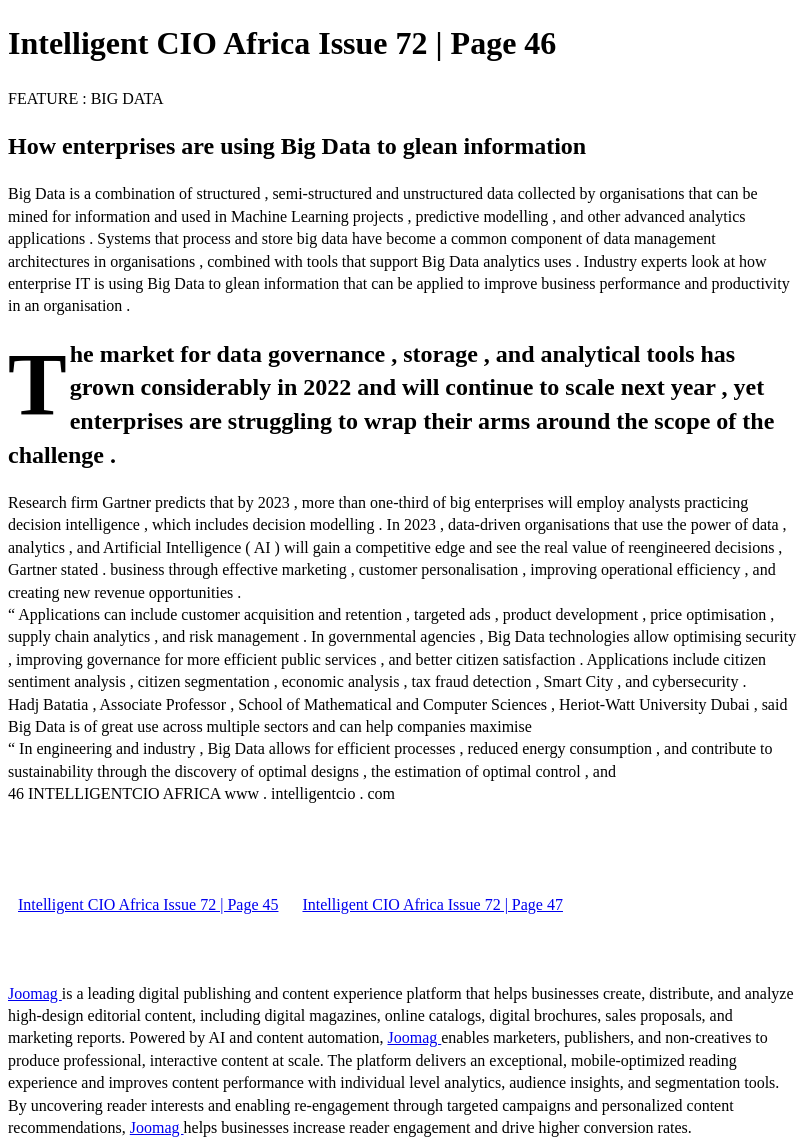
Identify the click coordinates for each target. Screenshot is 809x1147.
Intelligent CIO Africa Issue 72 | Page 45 (148, 904)
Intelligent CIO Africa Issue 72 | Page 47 (432, 904)
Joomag (35, 993)
